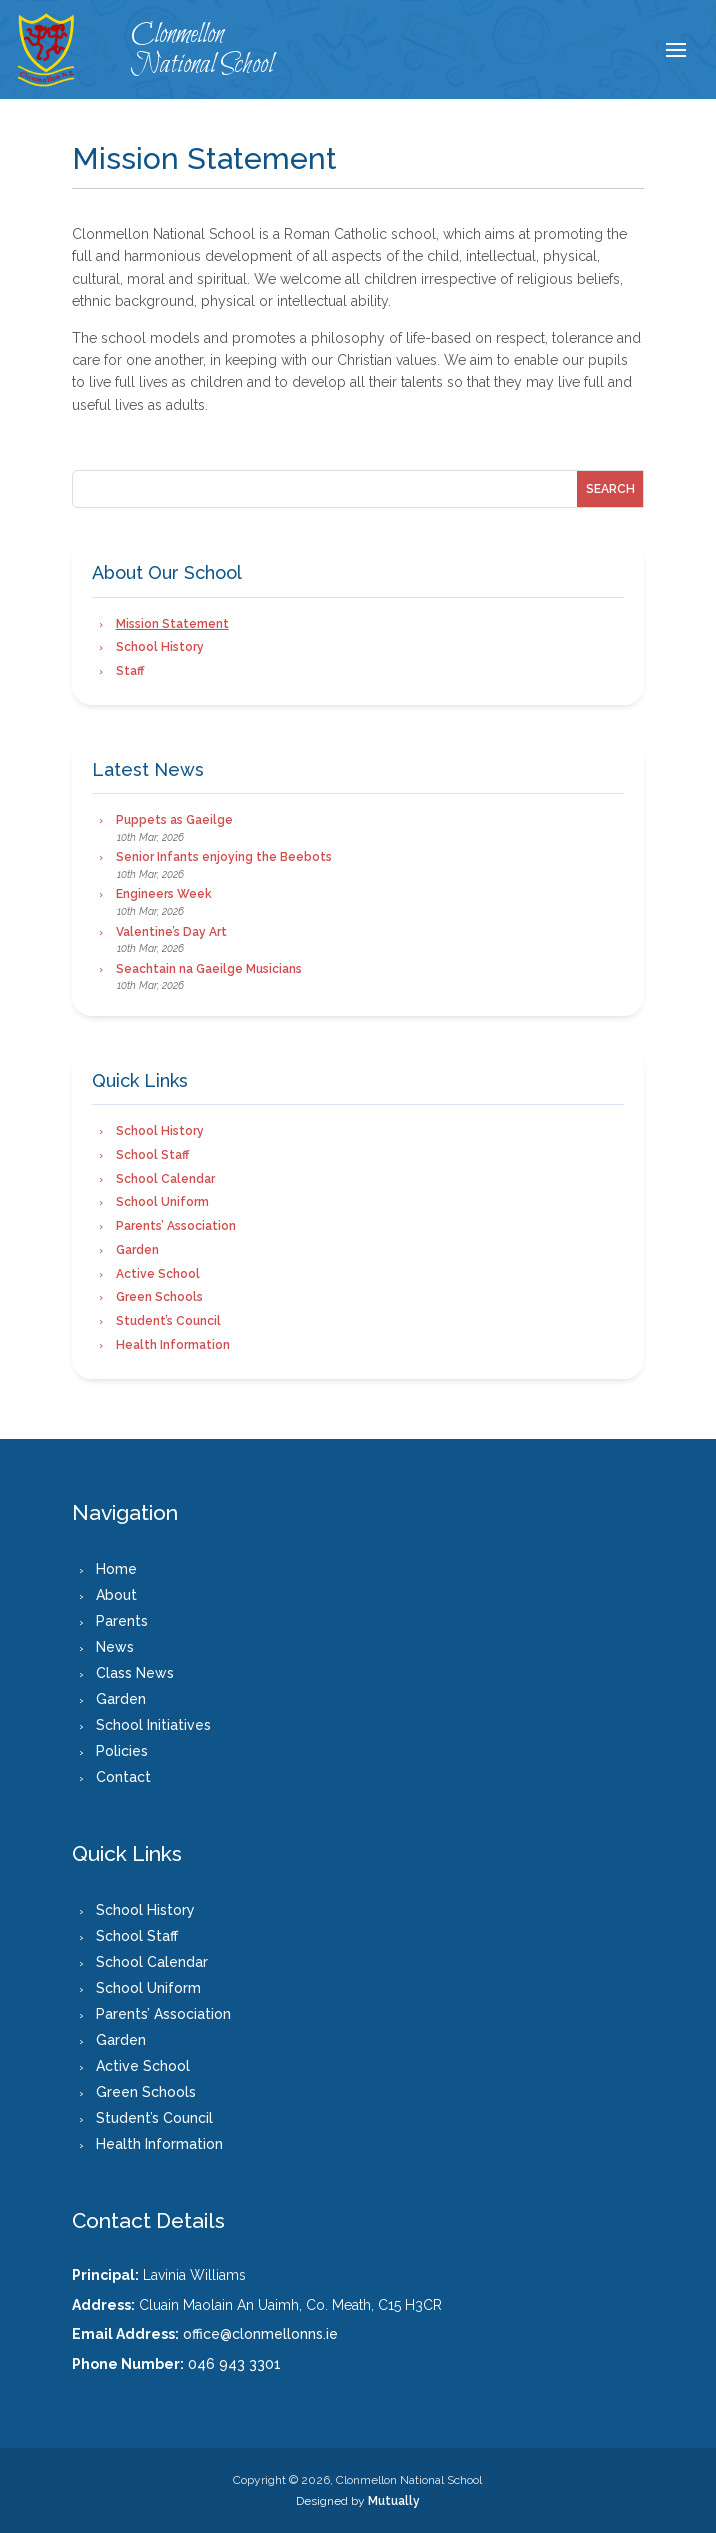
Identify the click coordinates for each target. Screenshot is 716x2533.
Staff (130, 671)
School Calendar (165, 1179)
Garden (137, 1250)
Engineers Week (164, 894)
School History (160, 647)
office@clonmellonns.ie (260, 2334)
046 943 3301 (234, 2364)
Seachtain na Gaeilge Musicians (209, 969)
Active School (158, 1274)
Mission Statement (172, 624)
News (115, 1647)
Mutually (394, 2501)
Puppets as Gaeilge (174, 820)
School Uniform (162, 1202)
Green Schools (159, 1297)
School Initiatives (153, 1725)
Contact (123, 1777)
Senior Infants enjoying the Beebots (224, 857)
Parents (122, 1621)
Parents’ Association (176, 1226)
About (116, 1595)
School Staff (152, 1155)
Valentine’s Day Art (171, 932)
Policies (122, 1751)
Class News (135, 1673)
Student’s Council (168, 1321)
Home (116, 1569)
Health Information (173, 1345)
